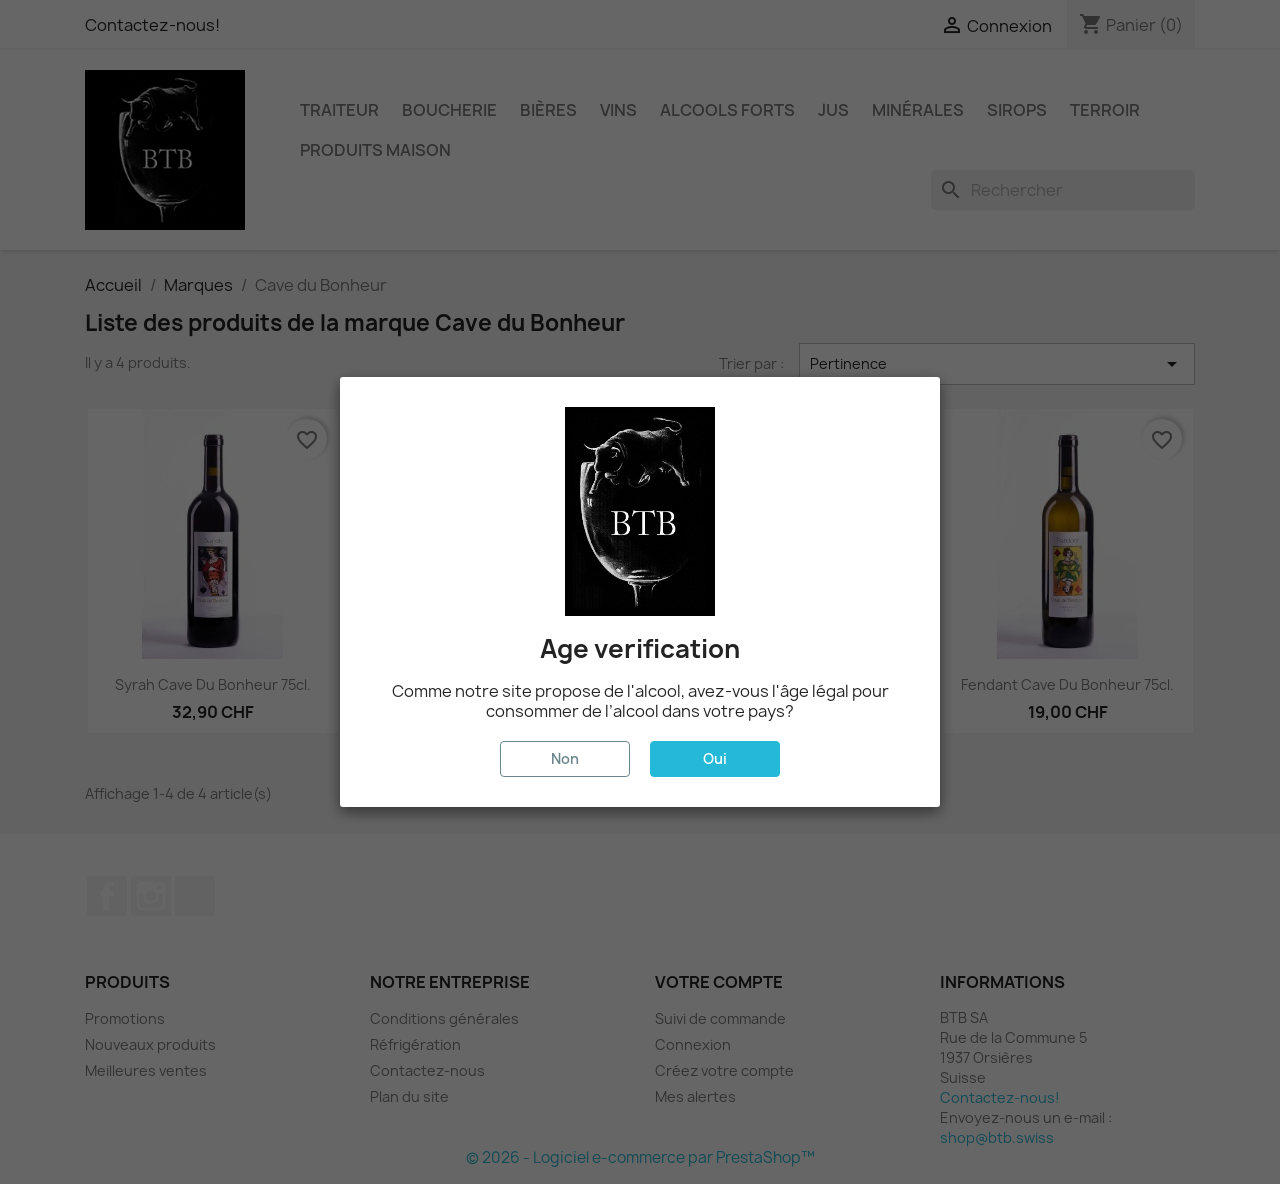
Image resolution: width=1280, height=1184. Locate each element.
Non (565, 758)
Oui (715, 758)
